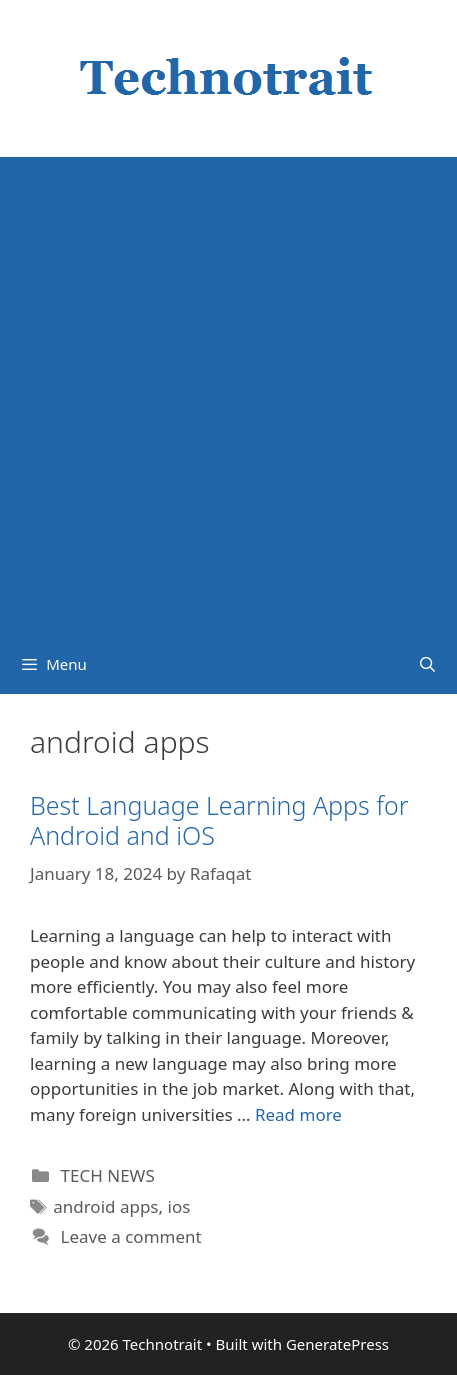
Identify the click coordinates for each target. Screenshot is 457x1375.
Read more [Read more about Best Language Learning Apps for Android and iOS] (298, 1114)
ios (179, 1206)
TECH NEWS (108, 1175)
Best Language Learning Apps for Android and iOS (219, 820)
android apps (105, 1206)
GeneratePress (337, 1344)
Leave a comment (131, 1236)
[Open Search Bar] (427, 664)
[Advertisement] (228, 395)
